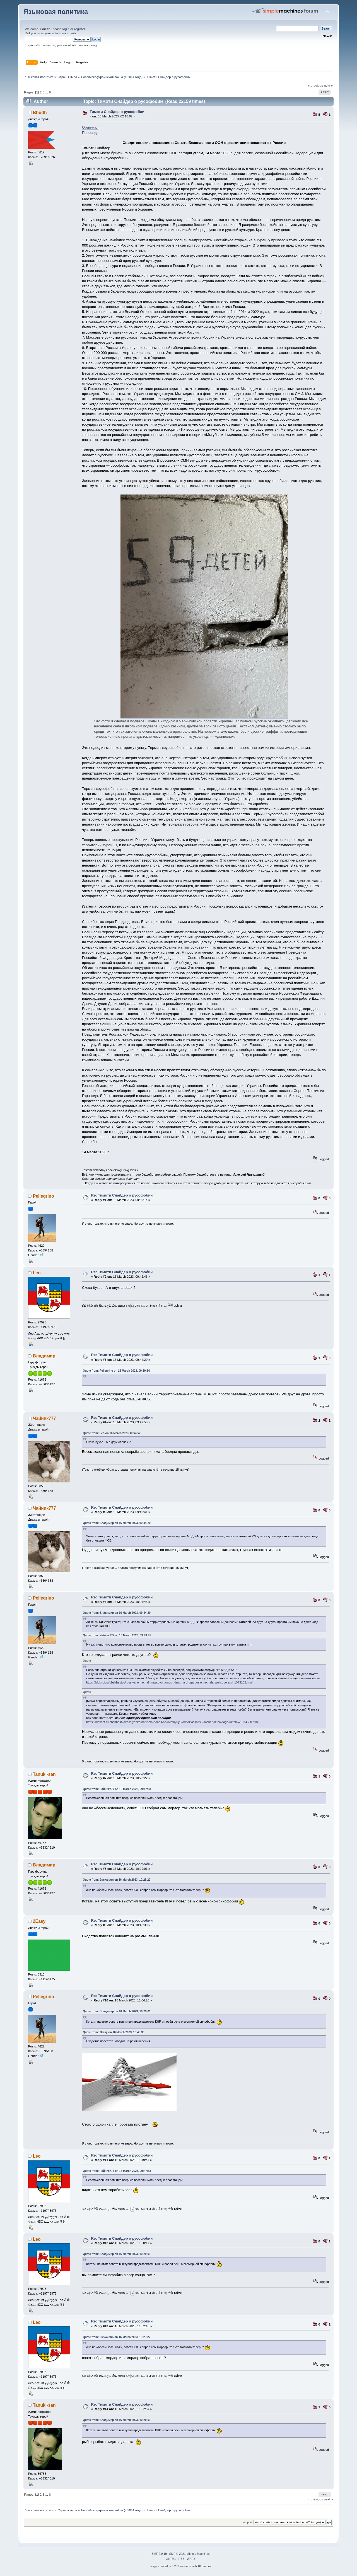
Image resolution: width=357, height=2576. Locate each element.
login (65, 29)
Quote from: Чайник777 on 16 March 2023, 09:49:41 (117, 1635)
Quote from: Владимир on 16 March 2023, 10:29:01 (117, 2011)
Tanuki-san (44, 1774)
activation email (63, 33)
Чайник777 (44, 1418)
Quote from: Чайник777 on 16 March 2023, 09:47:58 (117, 1789)
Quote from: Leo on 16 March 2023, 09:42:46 (112, 1433)
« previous (315, 86)
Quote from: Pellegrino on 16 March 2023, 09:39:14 (116, 1370)
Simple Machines (198, 2553)
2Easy (39, 1921)
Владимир (44, 1356)
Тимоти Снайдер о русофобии (117, 112)
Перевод (89, 133)
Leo (37, 1272)
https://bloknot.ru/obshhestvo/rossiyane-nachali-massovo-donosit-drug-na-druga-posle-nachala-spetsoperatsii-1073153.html (169, 1682)
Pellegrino (43, 1196)
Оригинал (90, 127)
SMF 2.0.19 (159, 2553)
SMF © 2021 (177, 2553)
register (79, 29)
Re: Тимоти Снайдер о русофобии (122, 1195)
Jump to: (247, 2522)
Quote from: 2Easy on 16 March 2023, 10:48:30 (113, 2032)
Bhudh (40, 112)
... (47, 92)
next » (328, 86)
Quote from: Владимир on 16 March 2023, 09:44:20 (117, 1523)
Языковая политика (55, 11)
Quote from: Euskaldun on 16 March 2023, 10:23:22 (116, 1879)
